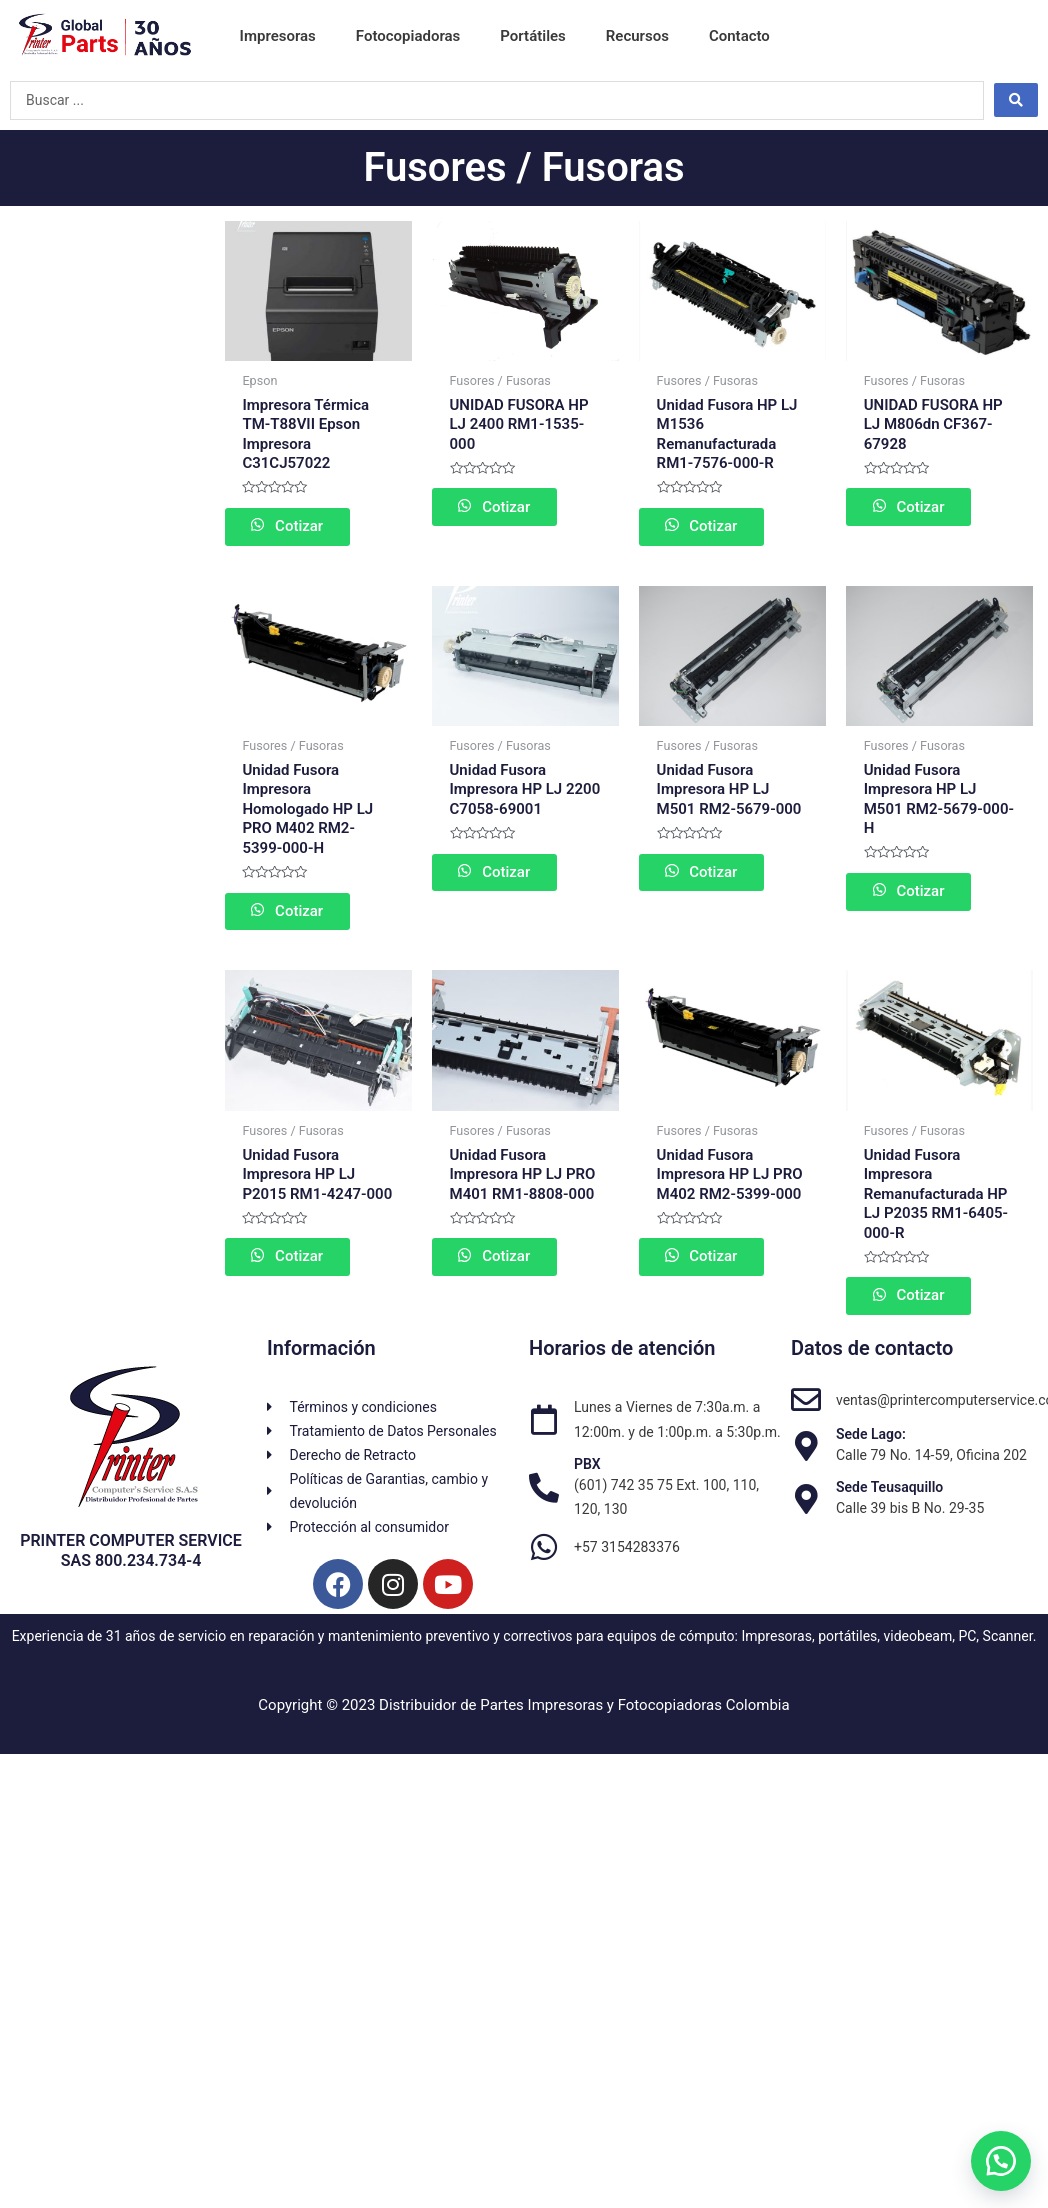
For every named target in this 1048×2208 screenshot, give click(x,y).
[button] (998, 2158)
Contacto (739, 36)
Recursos (637, 36)
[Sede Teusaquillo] (806, 1506)
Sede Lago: (871, 1441)
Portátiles (533, 36)
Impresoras (278, 36)
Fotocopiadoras (408, 36)
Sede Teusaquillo (889, 1493)
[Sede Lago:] (806, 1453)
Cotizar (311, 527)
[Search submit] (1016, 100)
